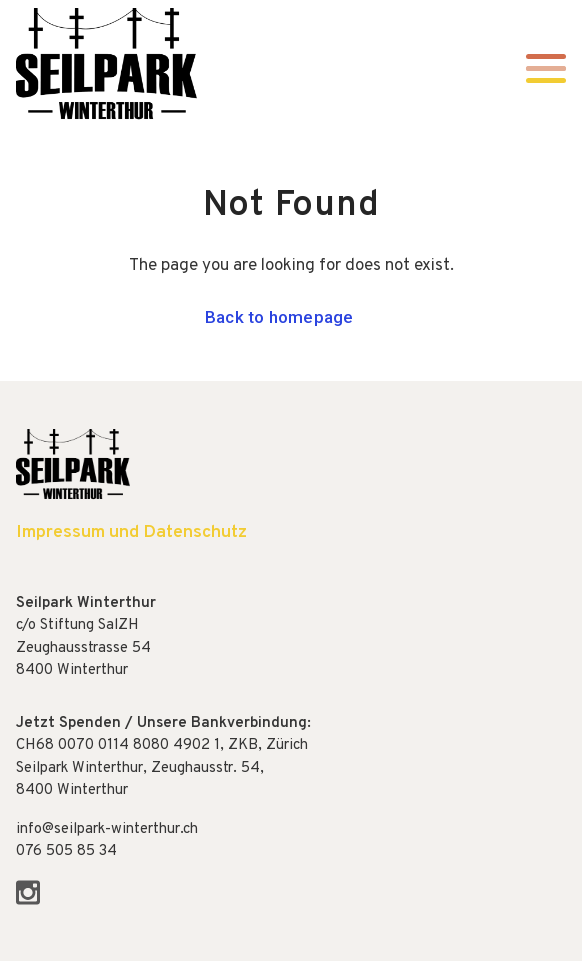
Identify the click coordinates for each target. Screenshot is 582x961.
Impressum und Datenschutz (131, 532)
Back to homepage (279, 317)
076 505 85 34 (66, 851)
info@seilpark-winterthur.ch (107, 829)
